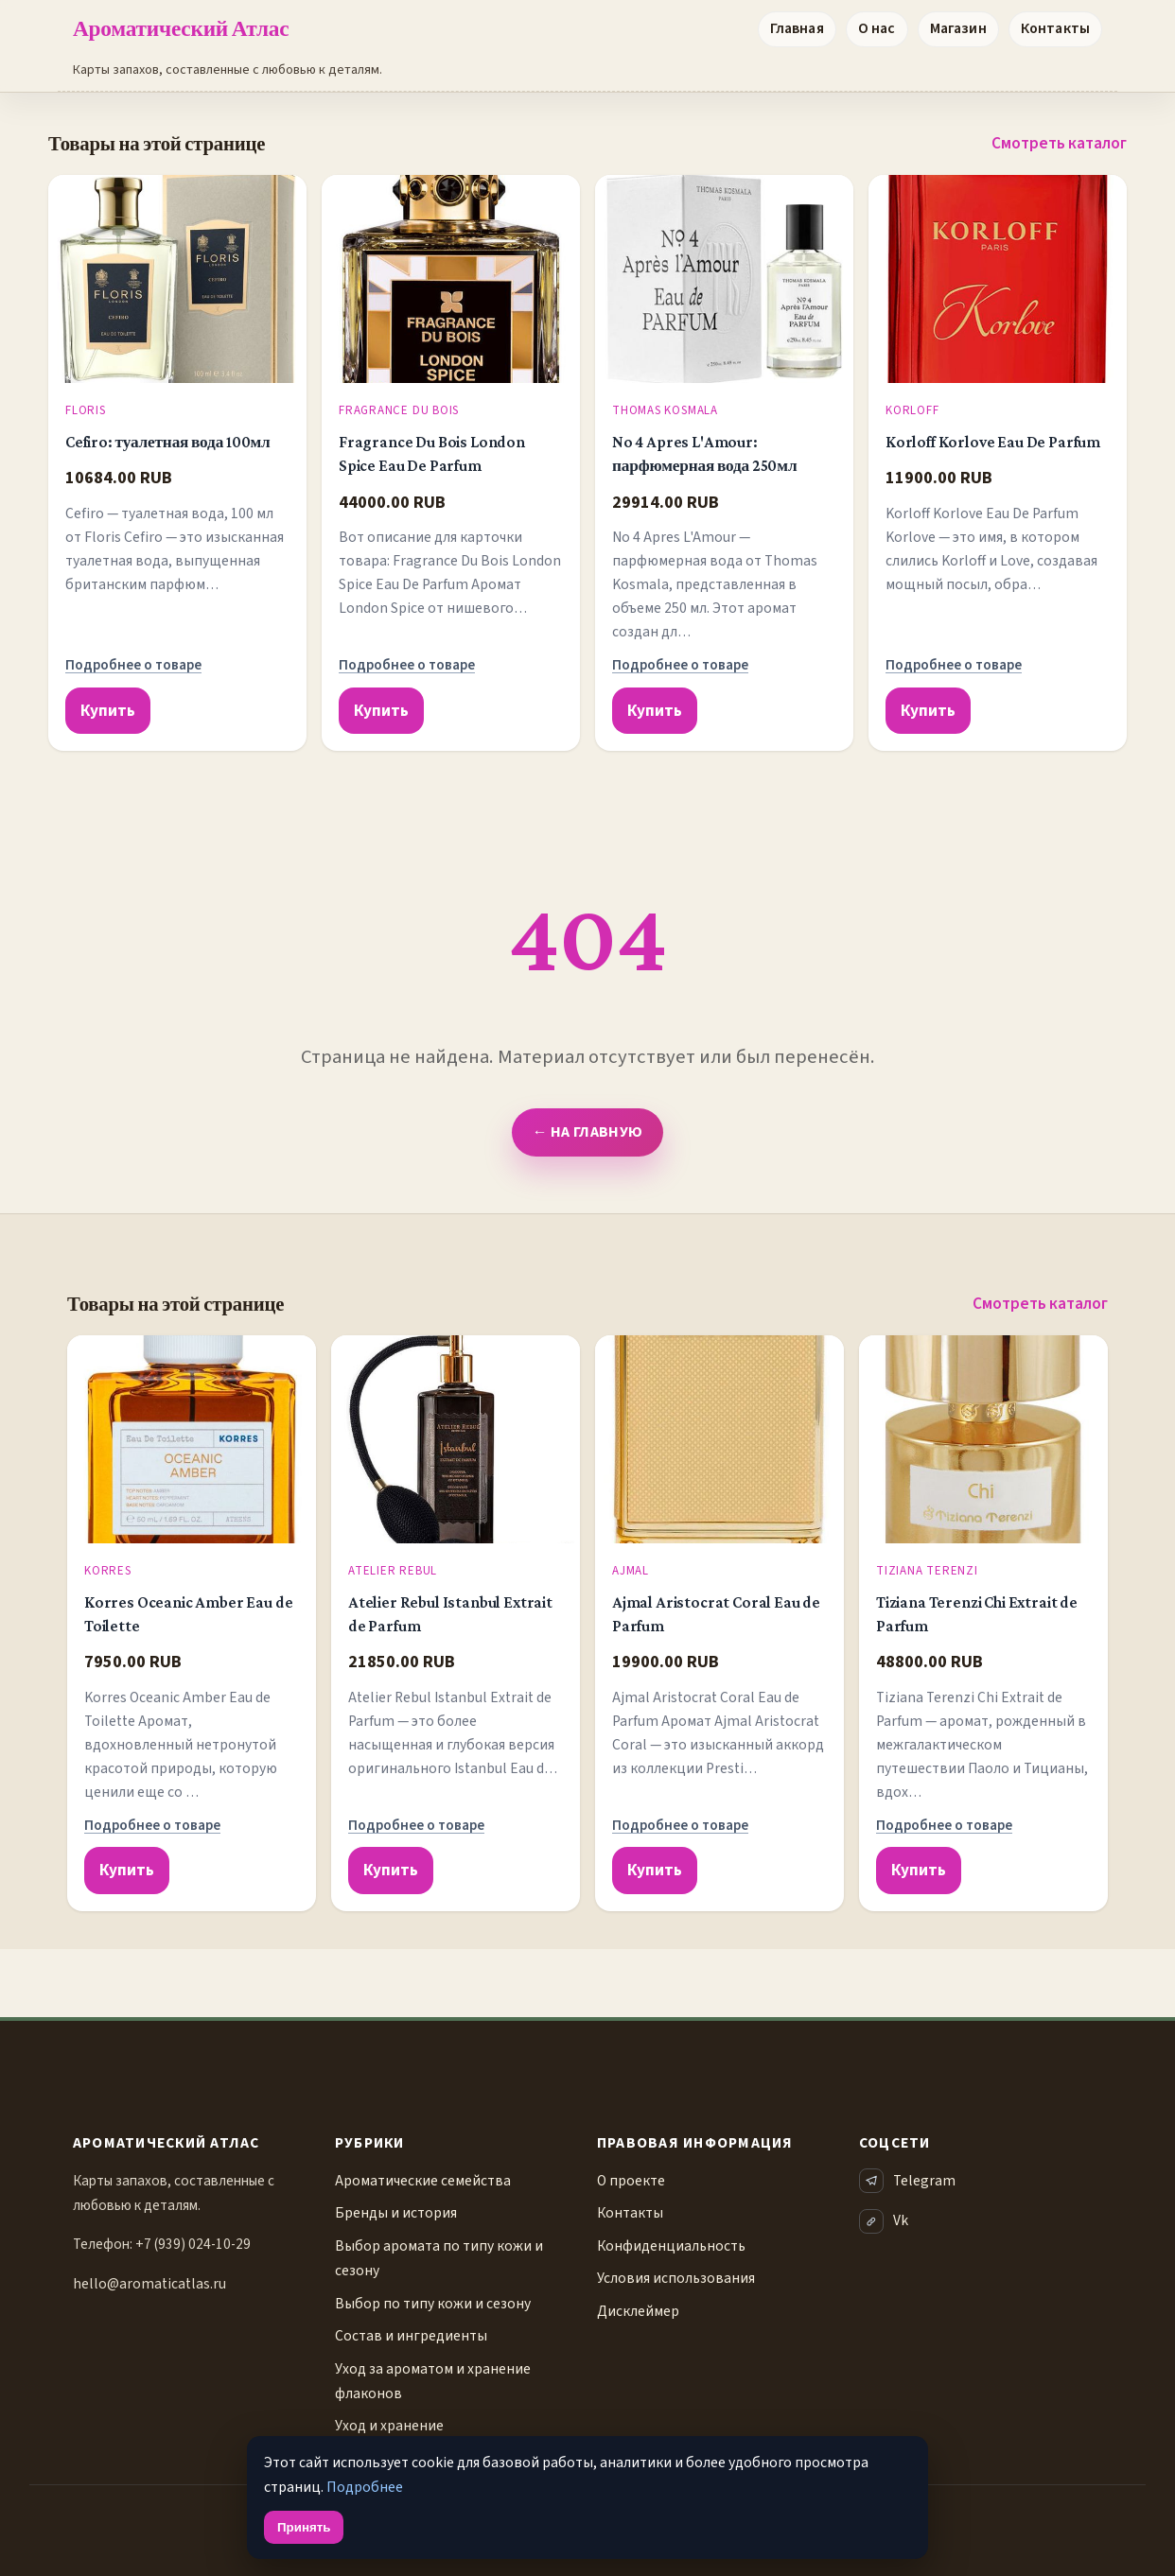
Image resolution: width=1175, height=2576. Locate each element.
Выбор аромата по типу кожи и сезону (439, 2258)
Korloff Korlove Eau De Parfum (993, 442)
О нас (877, 28)
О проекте (631, 2180)
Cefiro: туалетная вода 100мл (168, 442)
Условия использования (676, 2278)
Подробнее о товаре (133, 664)
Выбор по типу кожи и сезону (433, 2303)
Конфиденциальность (671, 2246)
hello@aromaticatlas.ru (149, 2283)
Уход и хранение (389, 2425)
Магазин (958, 28)
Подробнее (364, 2487)
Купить (107, 710)
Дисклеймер (638, 2311)
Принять (303, 2527)
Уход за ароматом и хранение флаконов (433, 2381)
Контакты (1055, 28)
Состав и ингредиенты (411, 2335)
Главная (797, 28)
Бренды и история (396, 2212)
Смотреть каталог (1059, 143)
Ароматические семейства (423, 2180)
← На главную (588, 1132)
